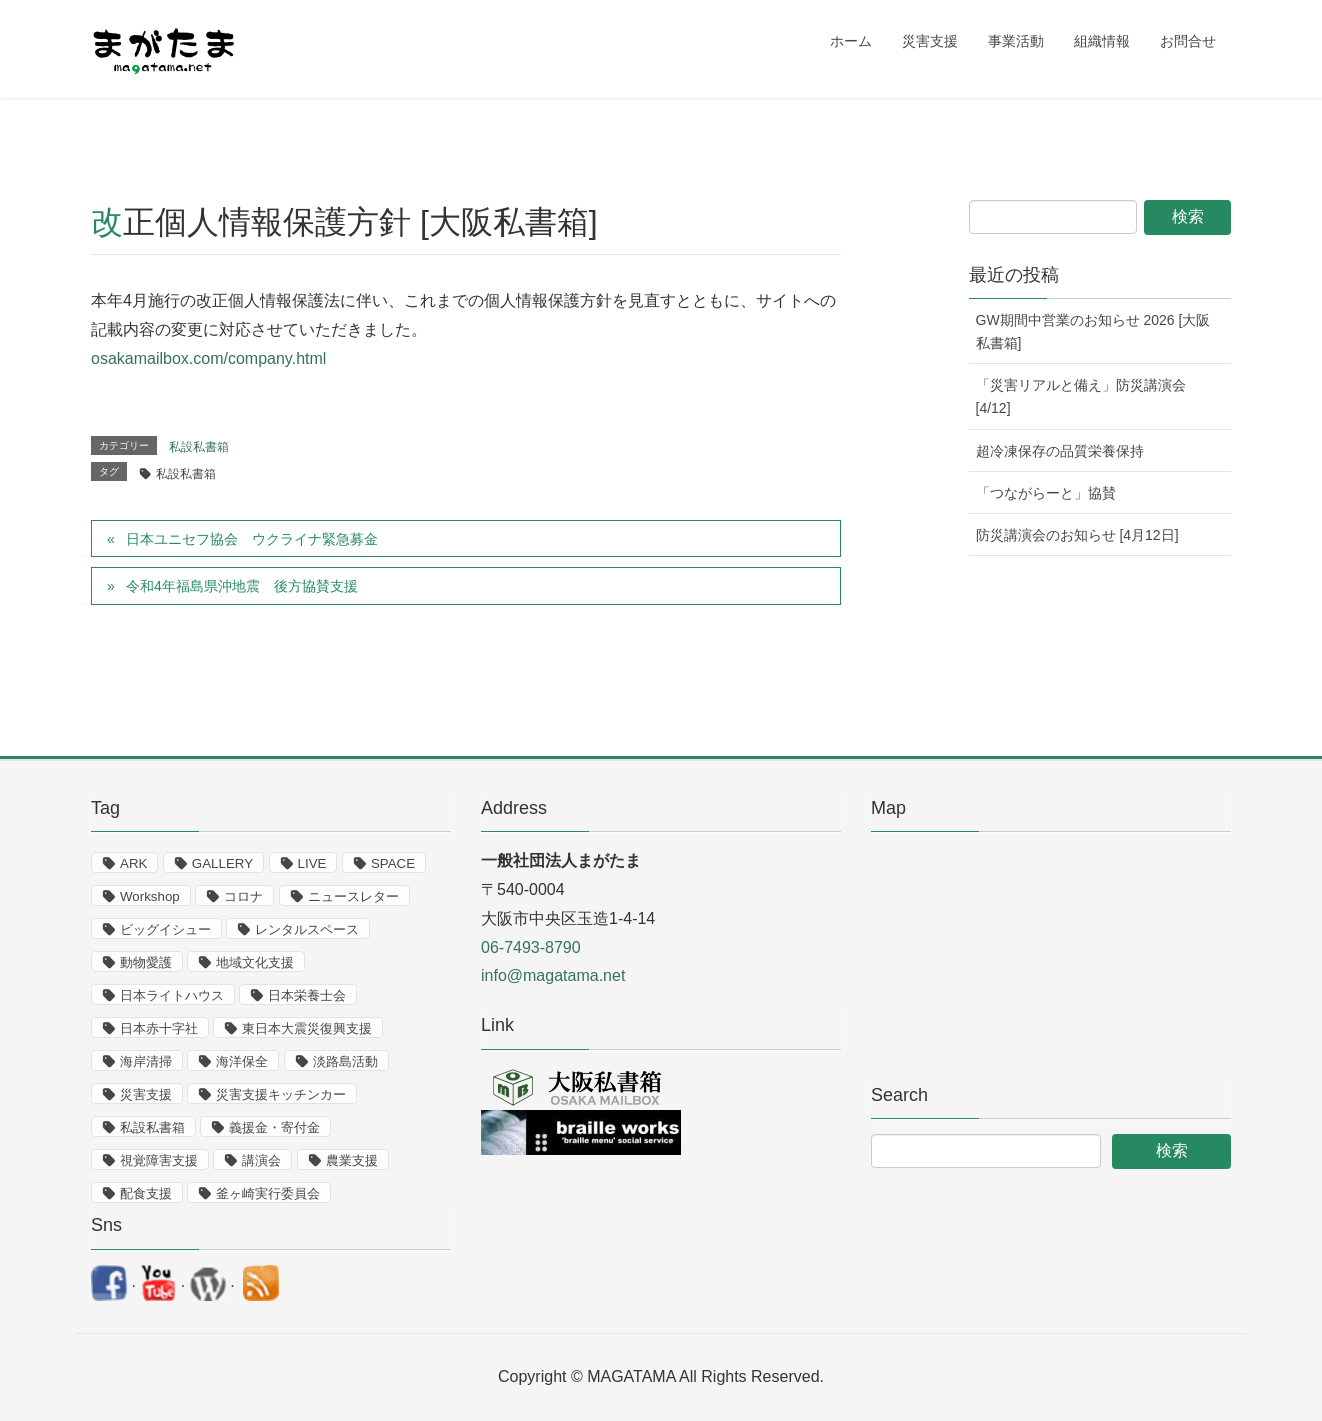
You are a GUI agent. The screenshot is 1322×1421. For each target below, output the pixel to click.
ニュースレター (353, 896)
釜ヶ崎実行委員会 (268, 1193)
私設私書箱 (199, 447)
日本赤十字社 (159, 1028)
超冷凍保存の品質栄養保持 (1060, 451)
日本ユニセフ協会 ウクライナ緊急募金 (252, 539)
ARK (133, 863)
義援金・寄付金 (274, 1127)
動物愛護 (146, 962)
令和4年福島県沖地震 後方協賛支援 (242, 586)
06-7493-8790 (531, 947)
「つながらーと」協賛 (1046, 493)
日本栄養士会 (307, 995)
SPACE (393, 863)
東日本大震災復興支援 (307, 1028)
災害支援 (146, 1094)
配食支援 (146, 1193)
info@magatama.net (553, 975)
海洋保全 (242, 1061)
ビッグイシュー (165, 929)
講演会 (261, 1160)
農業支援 (352, 1160)
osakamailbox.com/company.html (208, 358)
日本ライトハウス (172, 995)
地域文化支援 (255, 962)
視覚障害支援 (159, 1160)
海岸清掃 (146, 1061)
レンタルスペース (307, 929)
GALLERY (222, 863)
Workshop (150, 896)
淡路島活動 (345, 1061)
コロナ (243, 896)
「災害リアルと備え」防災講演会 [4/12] (1081, 396)
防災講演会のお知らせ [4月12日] (1077, 535)
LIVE (312, 863)
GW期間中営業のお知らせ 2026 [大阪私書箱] (1093, 331)
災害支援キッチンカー (281, 1094)
